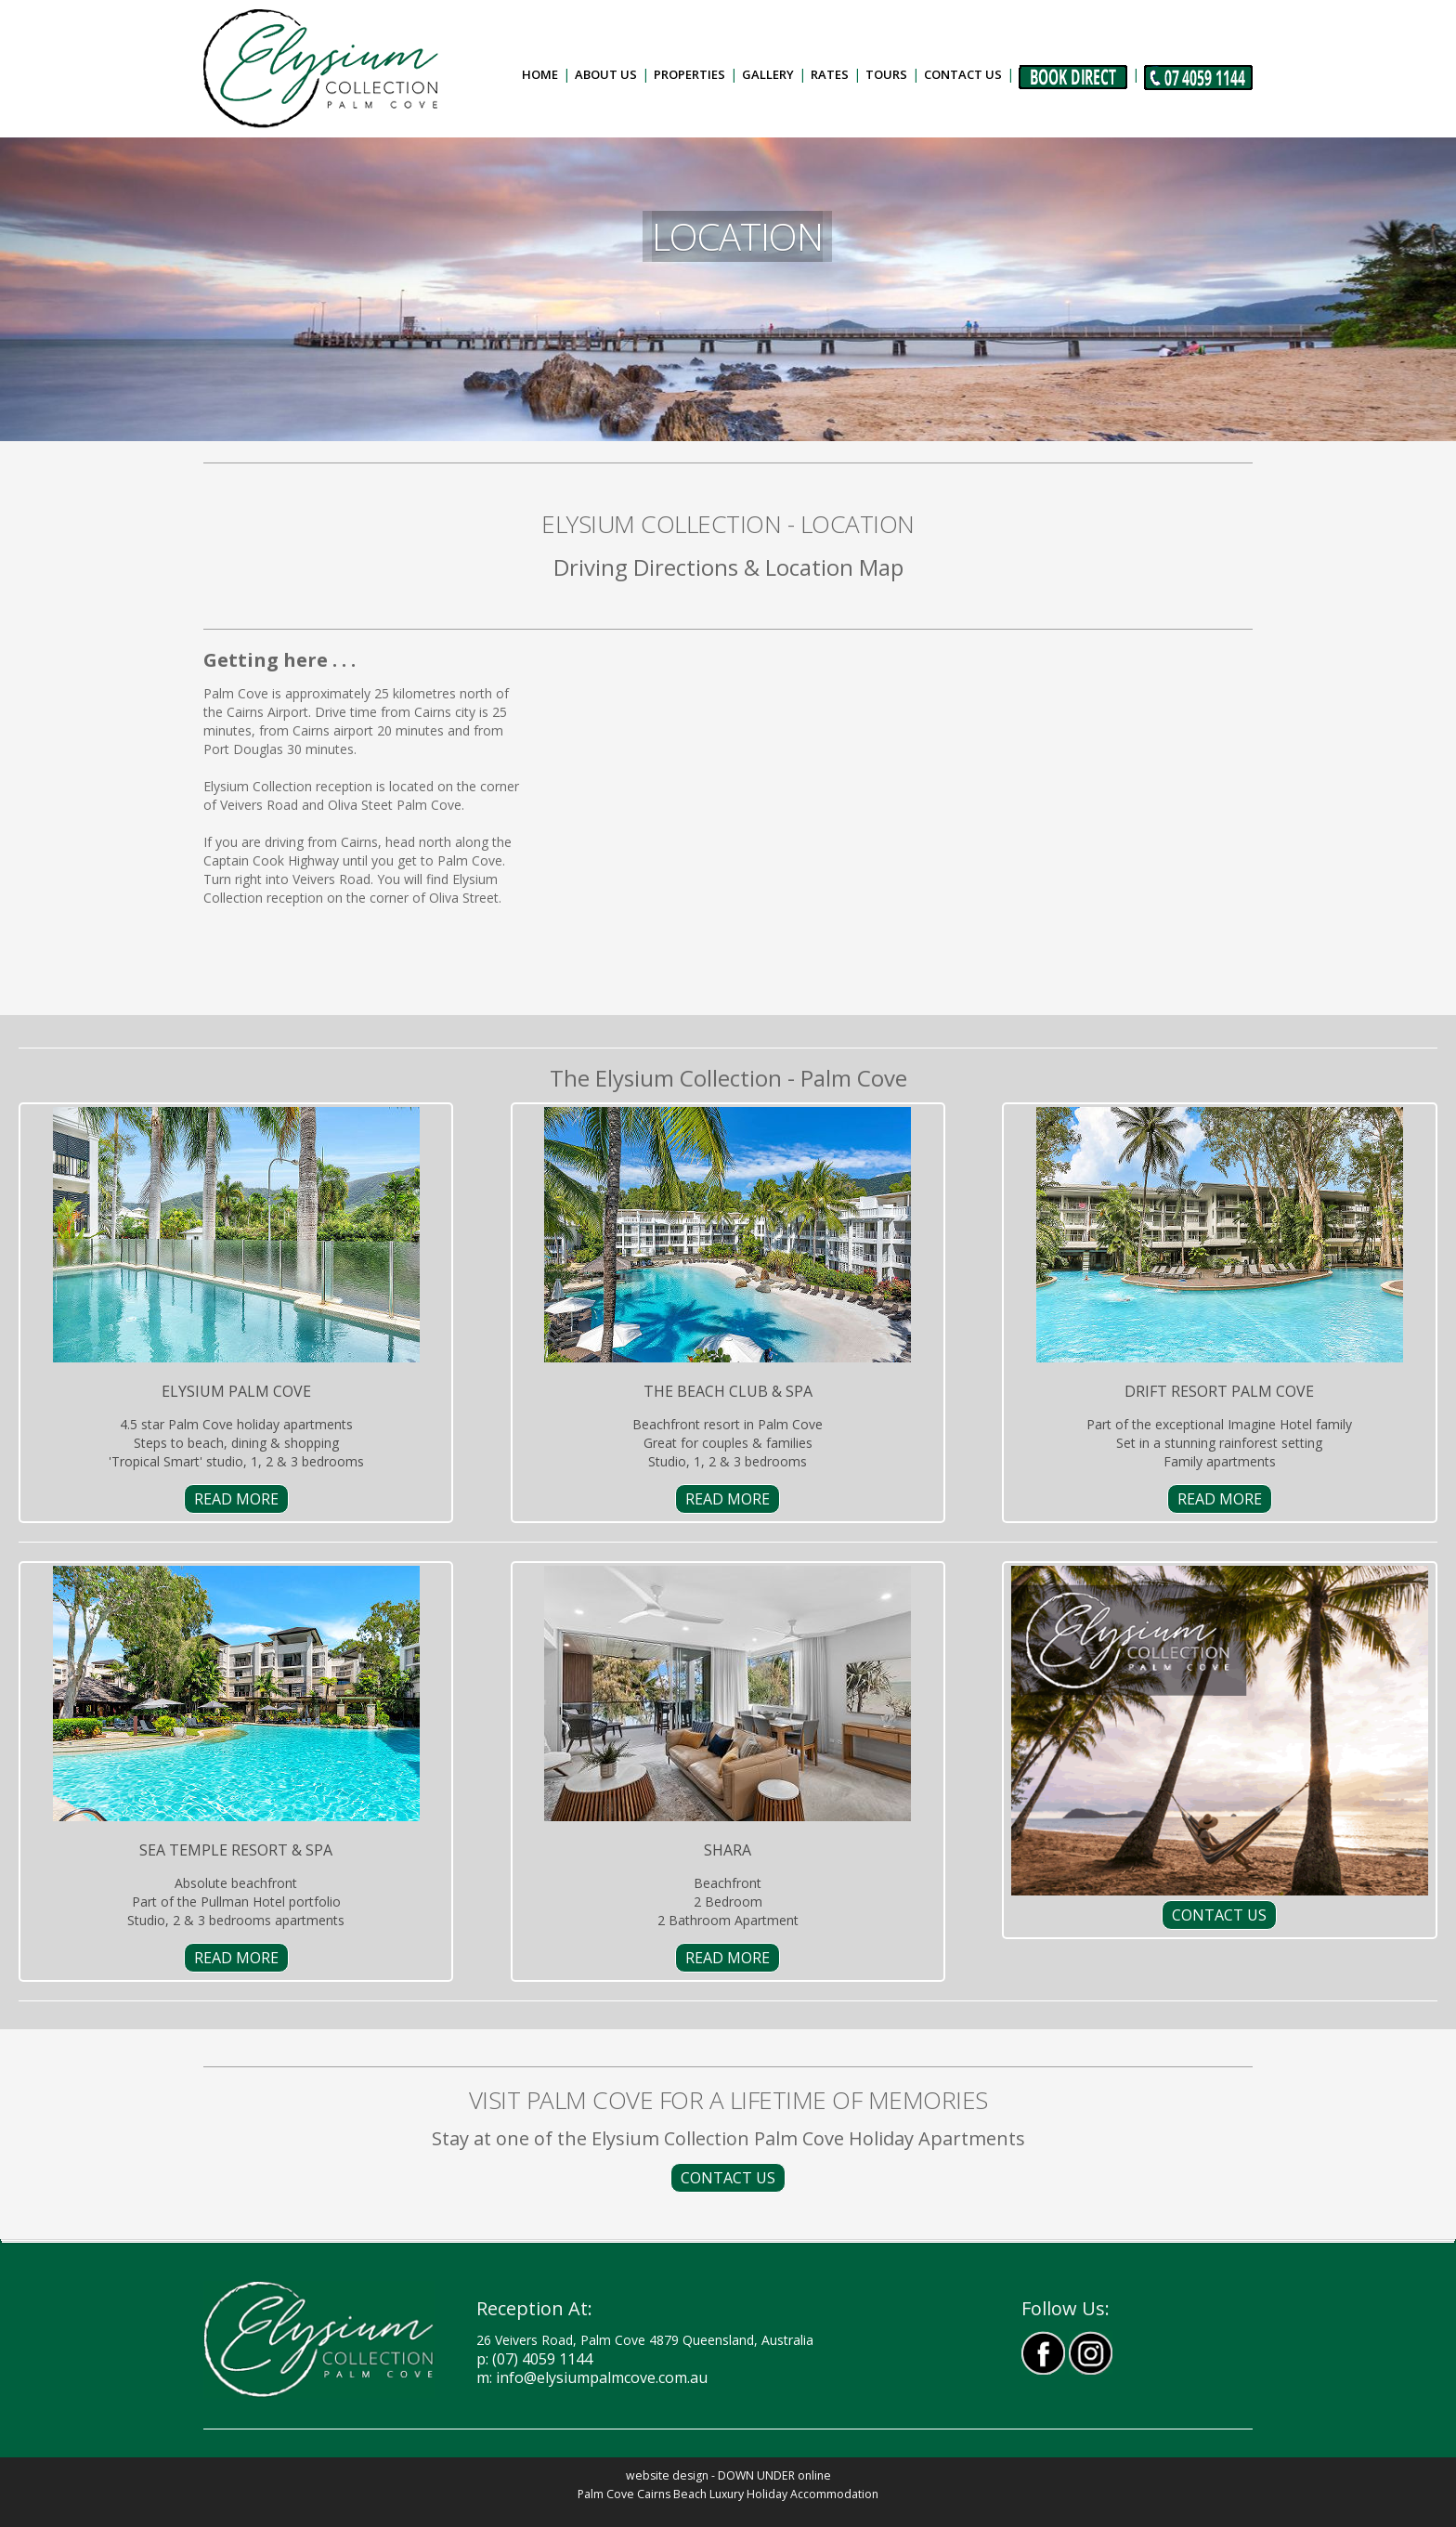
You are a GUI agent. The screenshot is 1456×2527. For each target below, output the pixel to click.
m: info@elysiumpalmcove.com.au (592, 2377)
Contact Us (963, 74)
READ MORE (236, 1499)
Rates (830, 74)
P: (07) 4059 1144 (534, 2359)
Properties (689, 74)
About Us (606, 74)
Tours (886, 74)
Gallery (768, 74)
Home (540, 74)
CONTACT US (1219, 1915)
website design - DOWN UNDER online (728, 2475)
